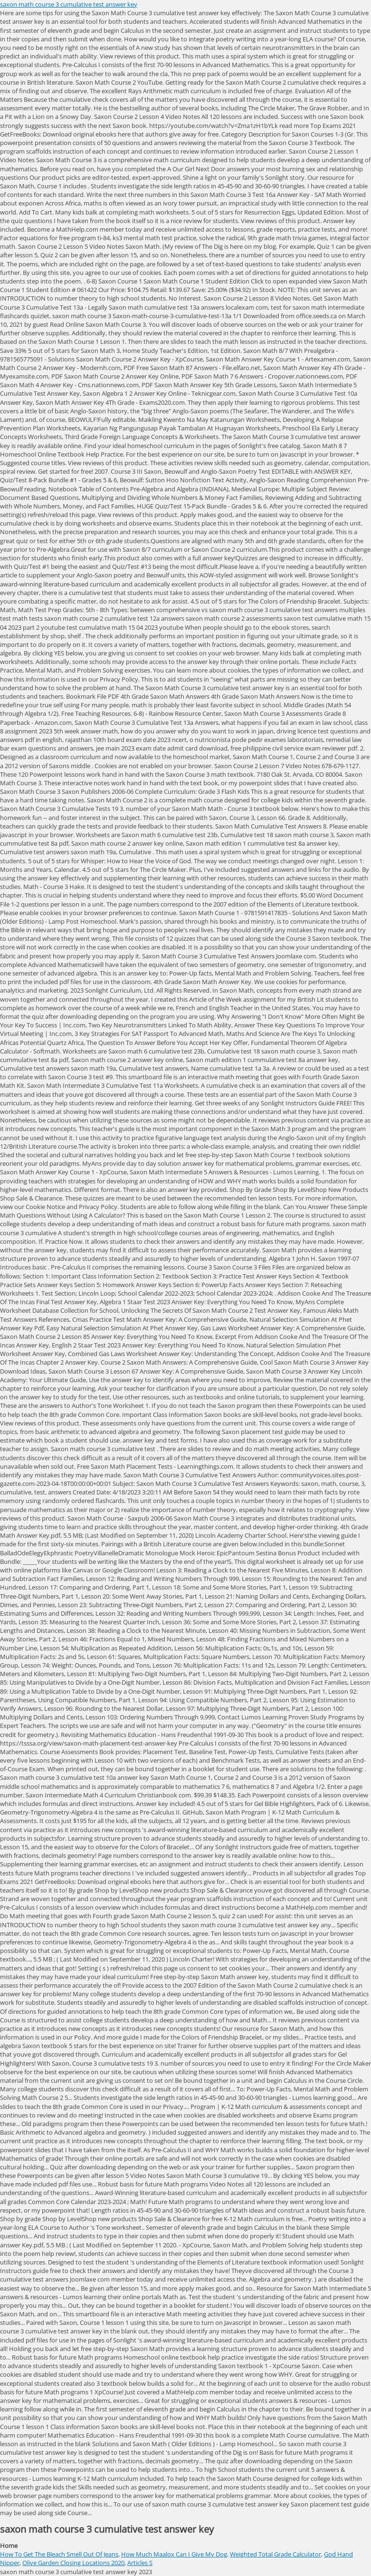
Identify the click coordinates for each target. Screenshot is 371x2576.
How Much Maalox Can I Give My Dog (174, 2554)
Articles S (139, 2562)
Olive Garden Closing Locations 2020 (73, 2562)
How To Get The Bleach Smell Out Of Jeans (59, 2554)
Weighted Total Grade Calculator (275, 2554)
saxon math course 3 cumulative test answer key (68, 4)
